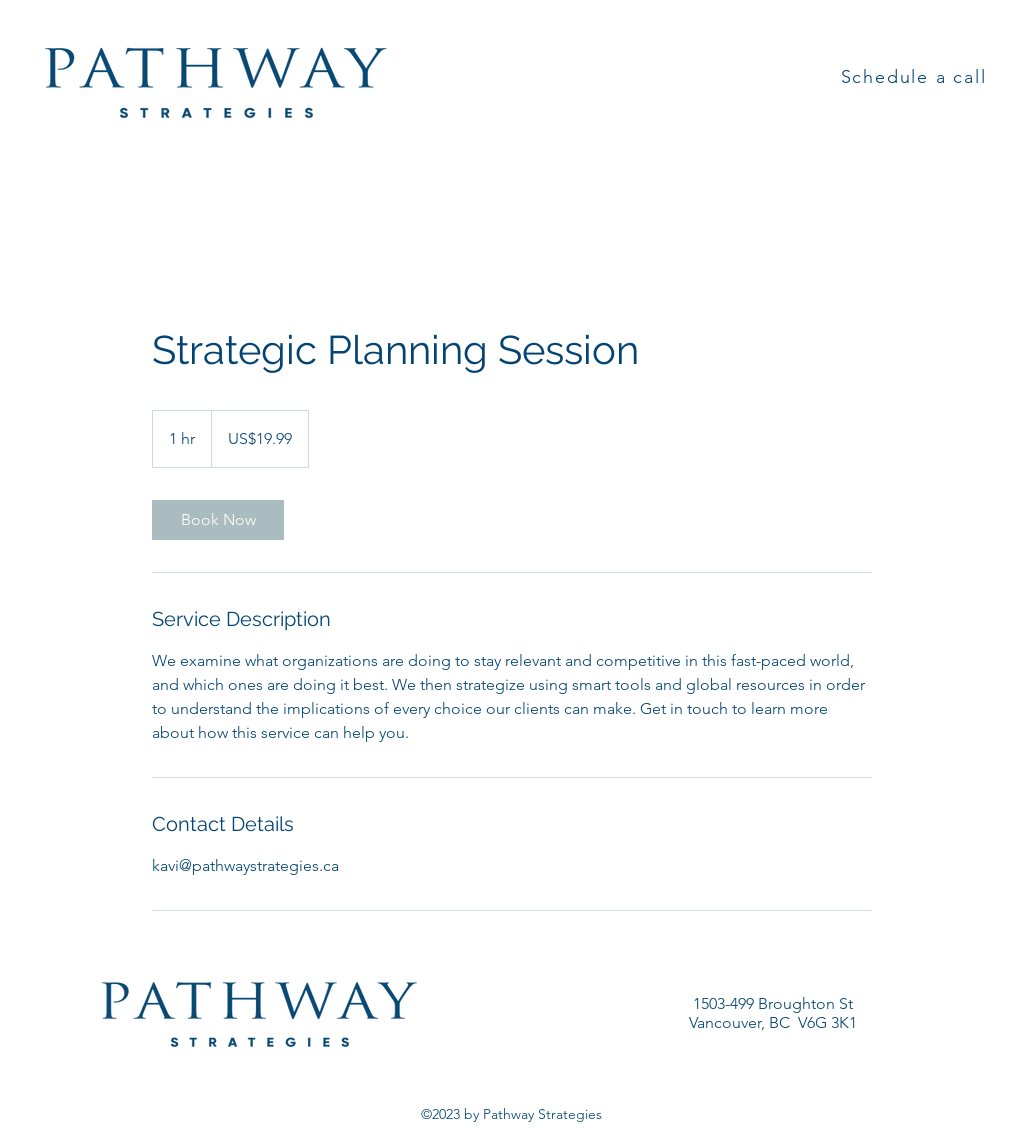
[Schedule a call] (915, 77)
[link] (218, 520)
